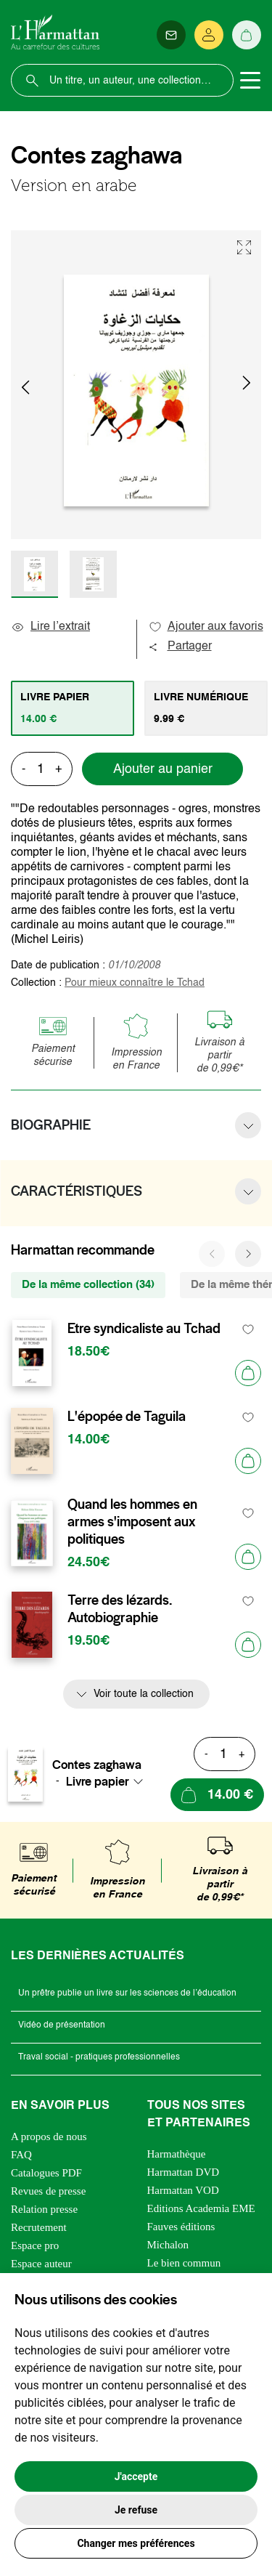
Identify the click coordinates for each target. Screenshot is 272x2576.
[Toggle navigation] (250, 81)
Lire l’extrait (50, 627)
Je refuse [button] (136, 2510)
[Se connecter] (208, 34)
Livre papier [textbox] (97, 1781)
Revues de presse (48, 2191)
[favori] (248, 1329)
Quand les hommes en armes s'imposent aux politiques (132, 1522)
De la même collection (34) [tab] (88, 1284)
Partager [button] (180, 646)
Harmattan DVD (183, 2172)
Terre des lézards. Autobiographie (119, 1609)
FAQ (21, 2154)
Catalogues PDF (46, 2173)
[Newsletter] (171, 34)
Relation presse (44, 2209)
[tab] (72, 708)
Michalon (168, 2245)
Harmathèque (176, 2154)
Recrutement (39, 2227)
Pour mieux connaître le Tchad (135, 983)
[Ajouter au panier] (248, 1373)
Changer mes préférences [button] (135, 2543)
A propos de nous (49, 2136)
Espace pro (35, 2245)
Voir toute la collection (144, 1694)
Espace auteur (41, 2263)
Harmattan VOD (183, 2190)
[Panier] (246, 34)
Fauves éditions (181, 2226)
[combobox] (109, 1781)
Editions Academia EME (201, 2208)
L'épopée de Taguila (126, 1416)
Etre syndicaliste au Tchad (144, 1328)
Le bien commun (184, 2263)
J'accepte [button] (136, 2476)
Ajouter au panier (163, 769)
